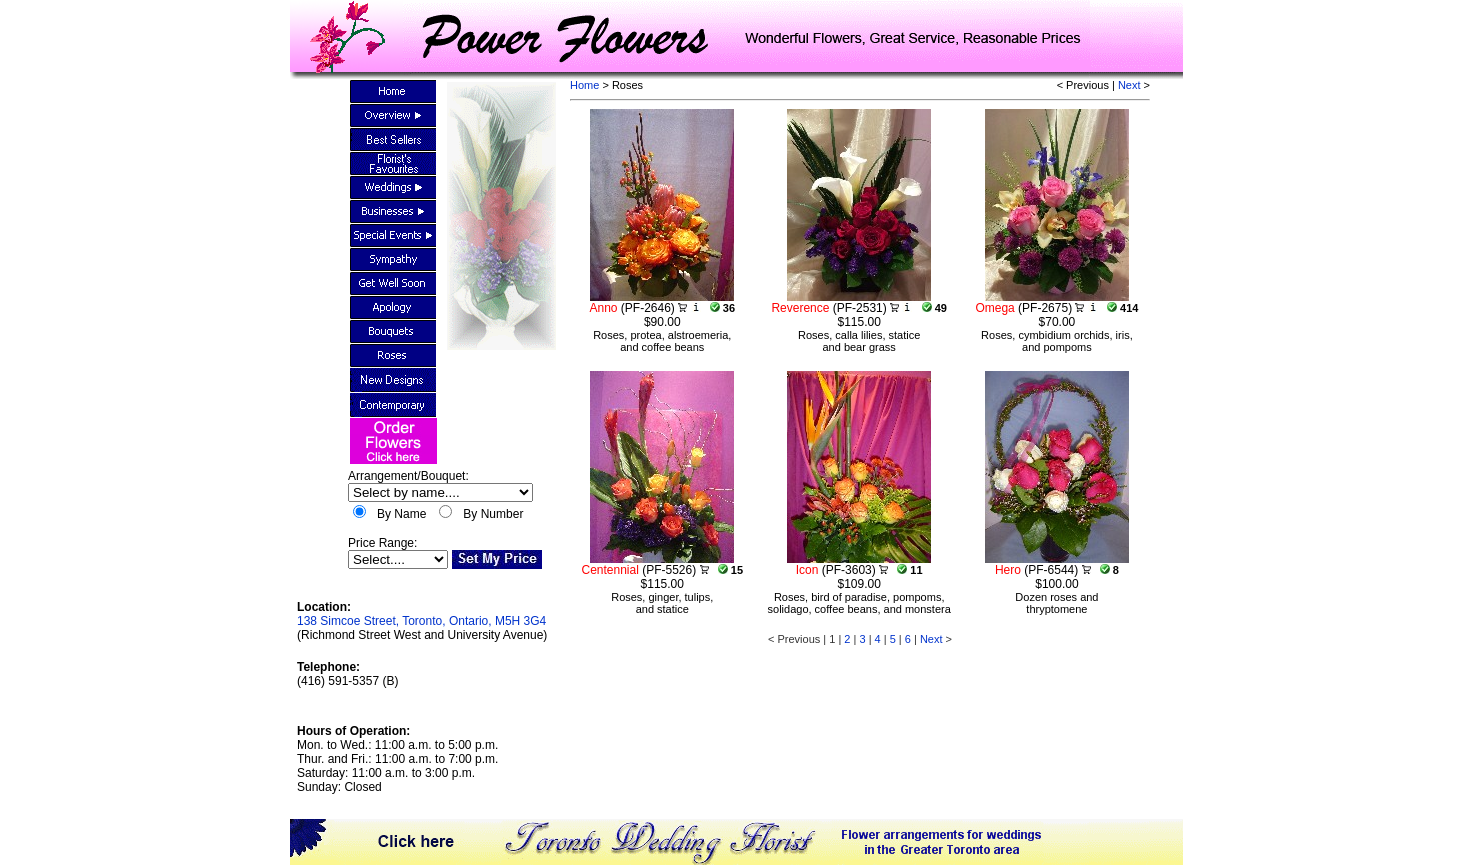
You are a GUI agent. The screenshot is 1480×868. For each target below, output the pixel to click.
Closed (362, 787)
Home (584, 85)
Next (1129, 85)
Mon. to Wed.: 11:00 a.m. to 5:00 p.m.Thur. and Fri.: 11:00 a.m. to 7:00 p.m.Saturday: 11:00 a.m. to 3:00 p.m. (397, 759)
